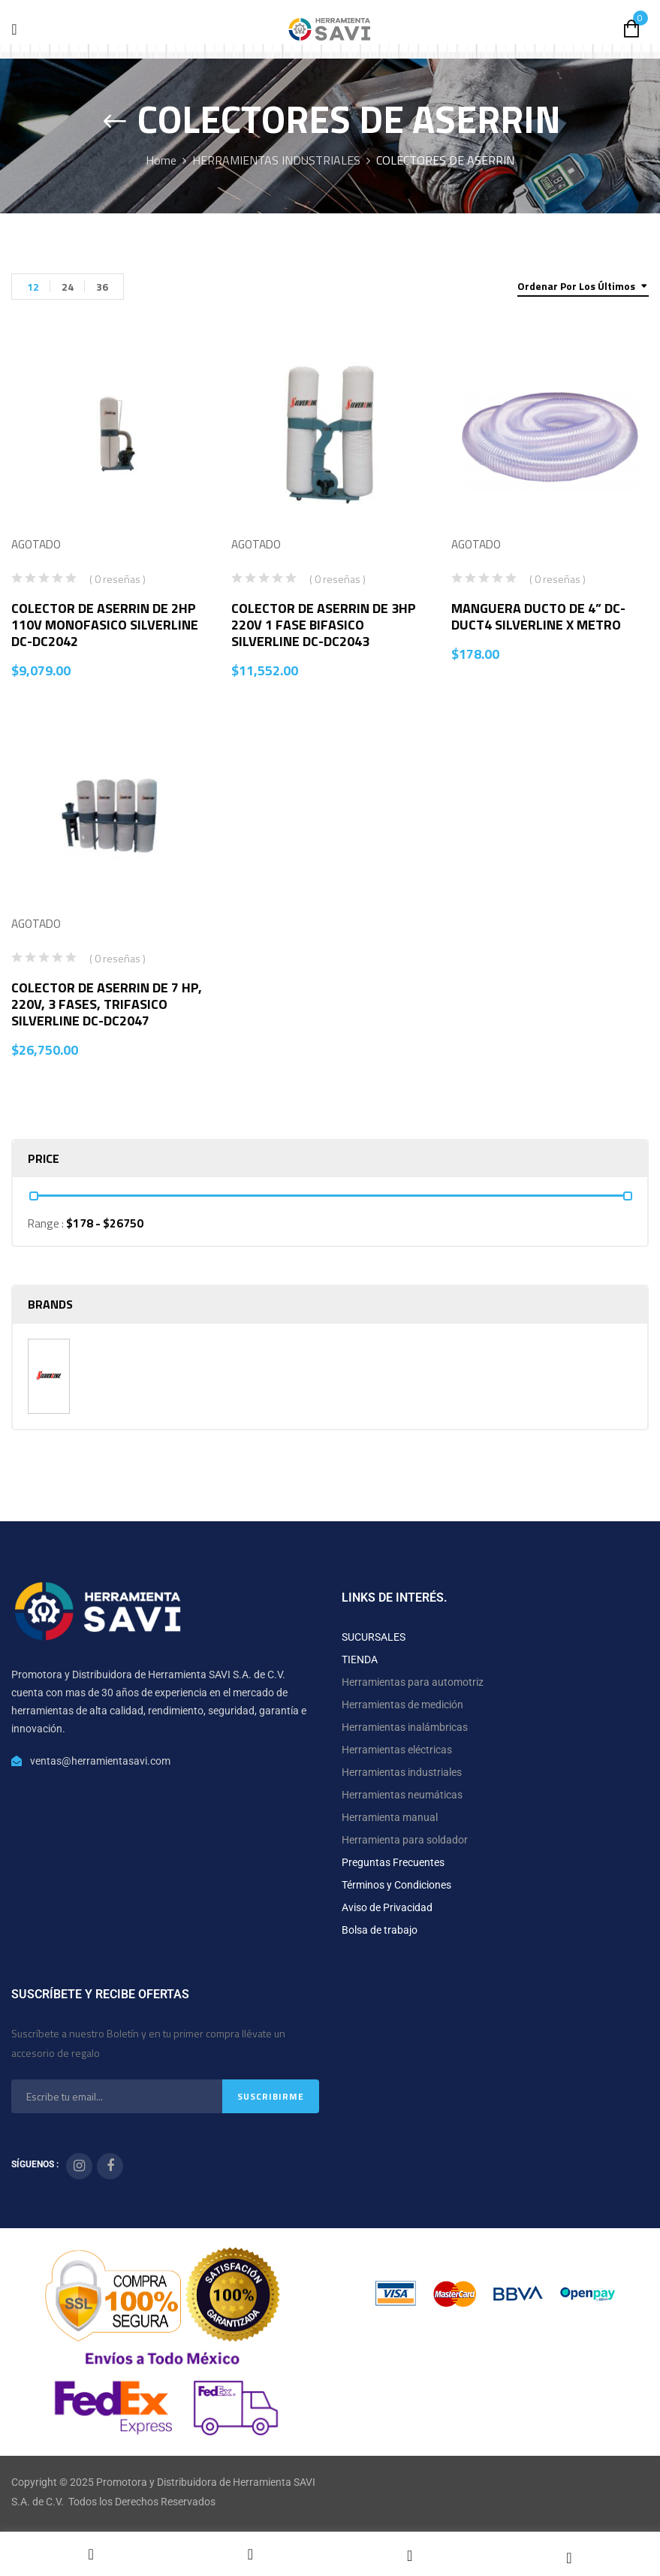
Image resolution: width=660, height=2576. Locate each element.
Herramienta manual (390, 1817)
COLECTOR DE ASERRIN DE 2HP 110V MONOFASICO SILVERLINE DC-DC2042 (104, 624)
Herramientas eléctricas (397, 1750)
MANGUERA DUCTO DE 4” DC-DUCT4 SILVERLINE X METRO (538, 616)
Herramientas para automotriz (413, 1682)
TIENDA (360, 1659)
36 (102, 286)
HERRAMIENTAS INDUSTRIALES (276, 160)
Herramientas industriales (402, 1772)
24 (68, 286)
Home (161, 160)
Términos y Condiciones (396, 1885)
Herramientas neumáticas (402, 1795)
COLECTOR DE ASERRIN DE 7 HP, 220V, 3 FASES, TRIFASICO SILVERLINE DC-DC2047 (106, 1004)
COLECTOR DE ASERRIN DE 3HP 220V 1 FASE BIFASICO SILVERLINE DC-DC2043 (323, 624)
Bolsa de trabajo (379, 1930)
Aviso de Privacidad (387, 1907)
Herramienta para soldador (405, 1840)
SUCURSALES (373, 1637)
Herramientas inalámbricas (405, 1727)
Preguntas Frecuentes (393, 1862)
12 (33, 286)
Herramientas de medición (402, 1705)
